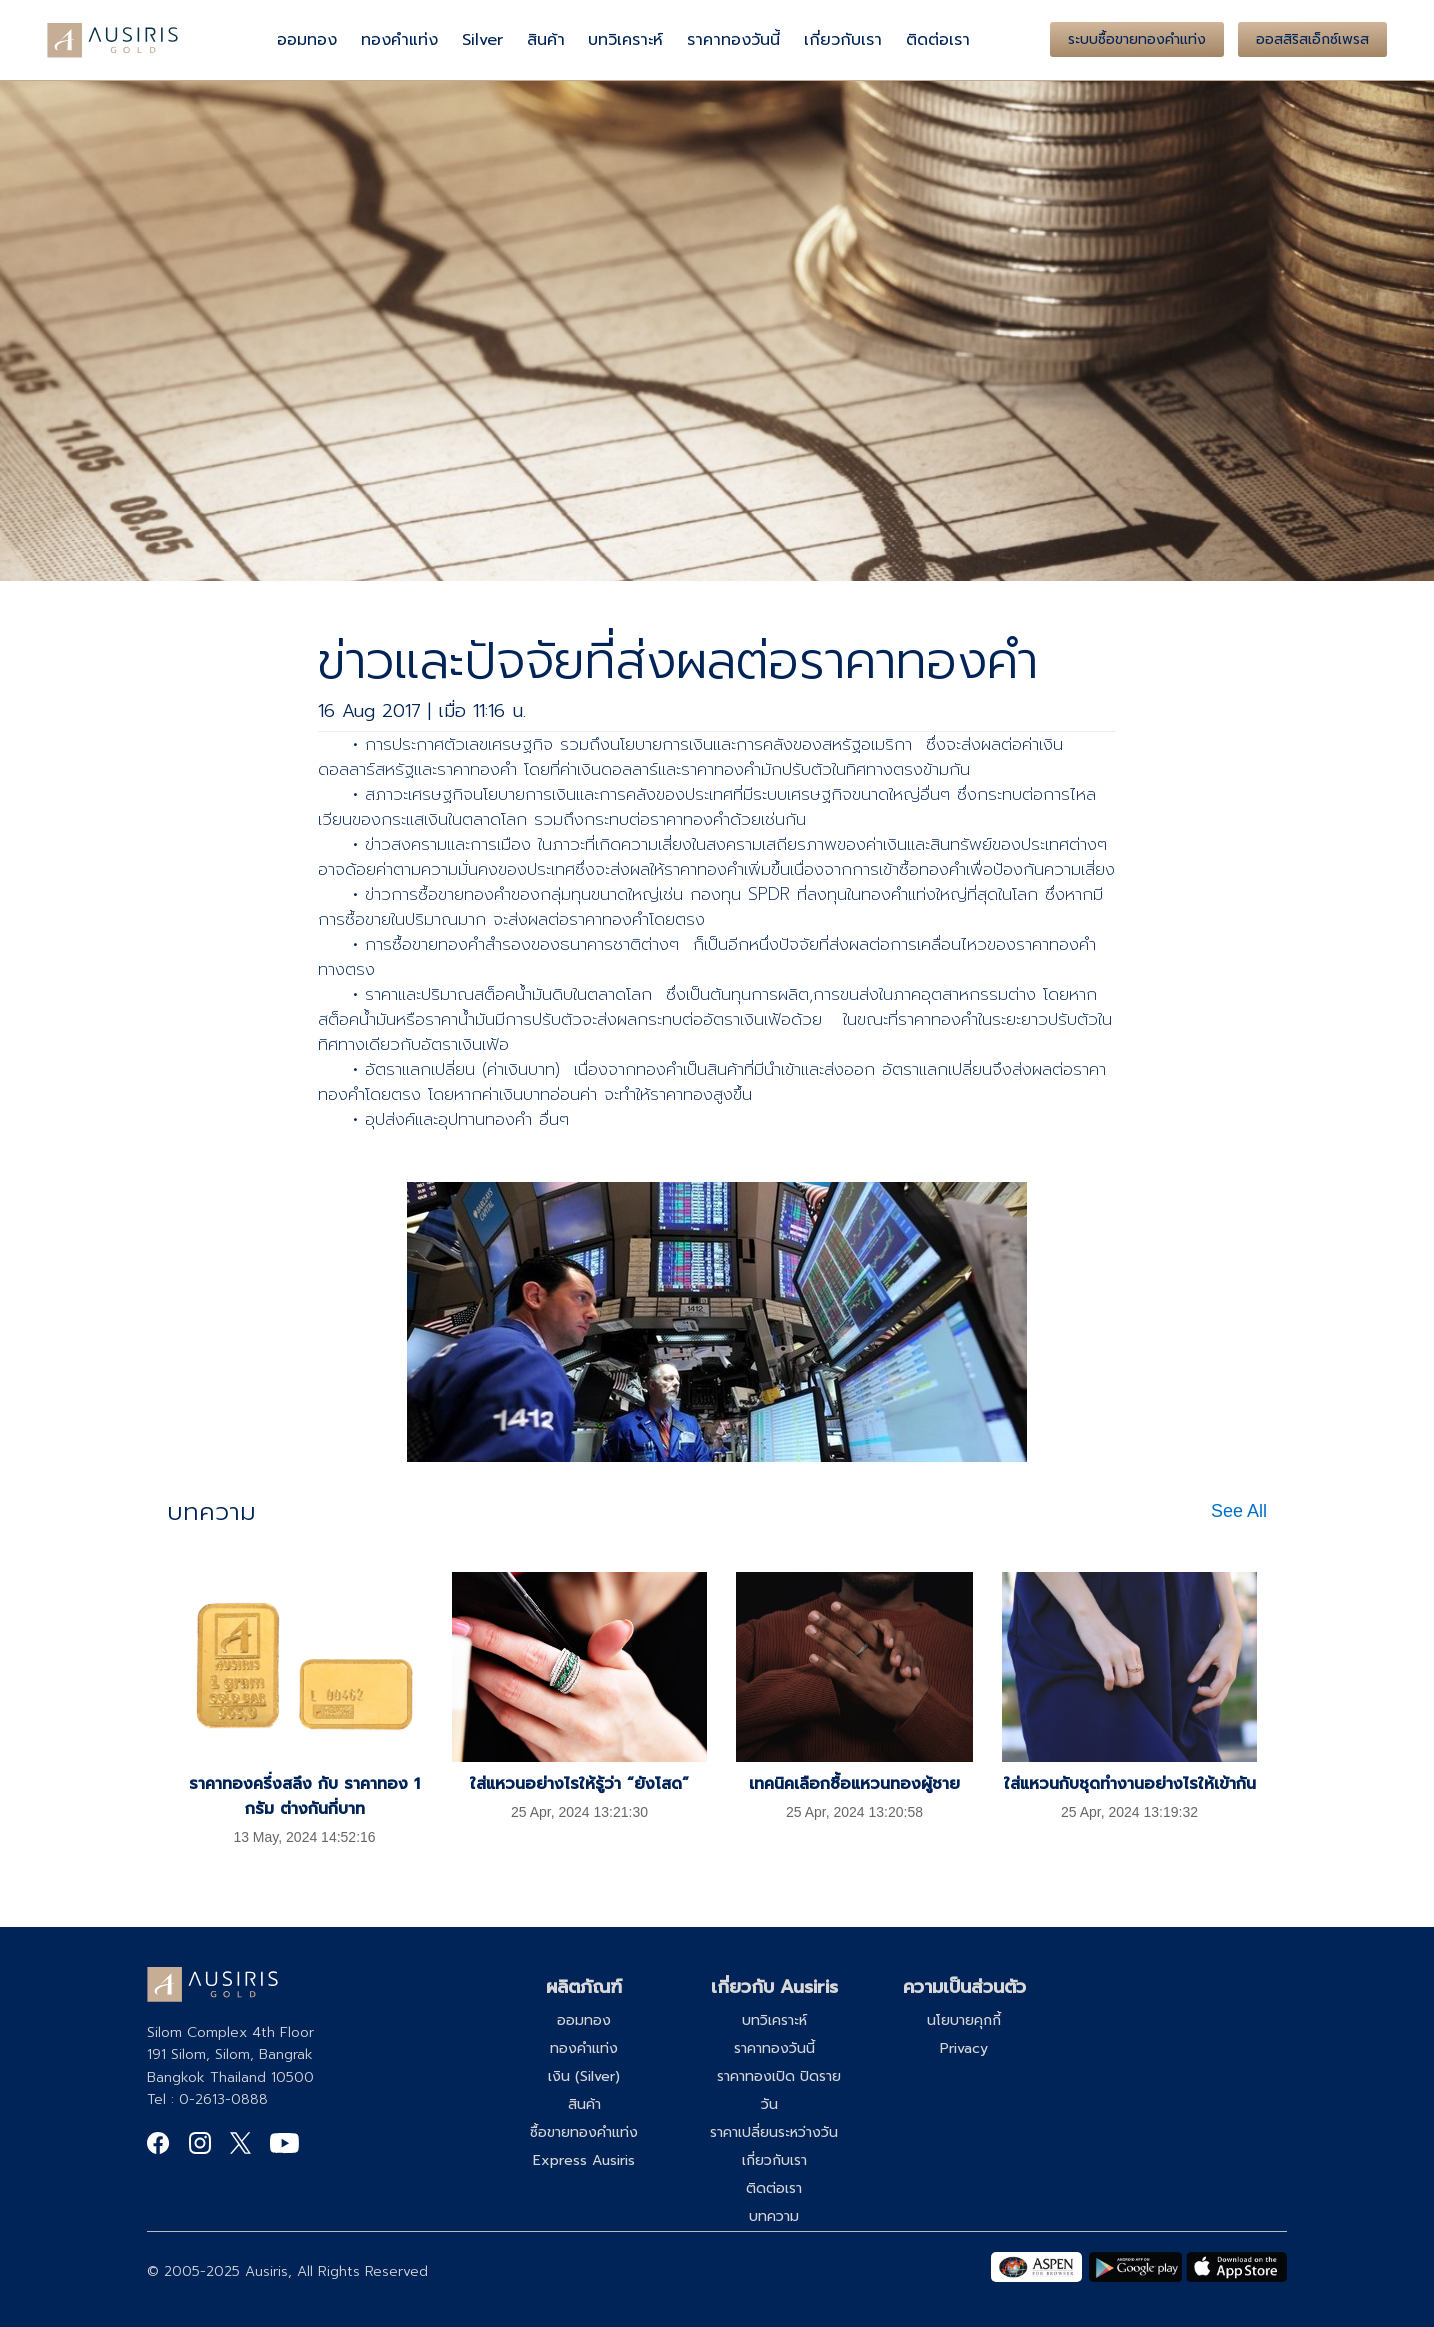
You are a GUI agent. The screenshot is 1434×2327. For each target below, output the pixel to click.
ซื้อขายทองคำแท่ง (584, 2132)
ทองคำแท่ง (399, 40)
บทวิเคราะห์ (625, 40)
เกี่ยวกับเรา (843, 40)
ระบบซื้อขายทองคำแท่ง (1137, 39)
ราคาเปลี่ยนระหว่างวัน (774, 2132)
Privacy (964, 2048)
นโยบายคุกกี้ (964, 2020)
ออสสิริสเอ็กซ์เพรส (1312, 39)
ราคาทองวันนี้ (733, 40)
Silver (482, 40)
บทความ (774, 2216)
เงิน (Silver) (584, 2076)
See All (1239, 1511)
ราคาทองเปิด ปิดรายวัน (779, 2090)
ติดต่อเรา (938, 40)
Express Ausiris (584, 2160)
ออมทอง (307, 40)
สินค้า (546, 40)
